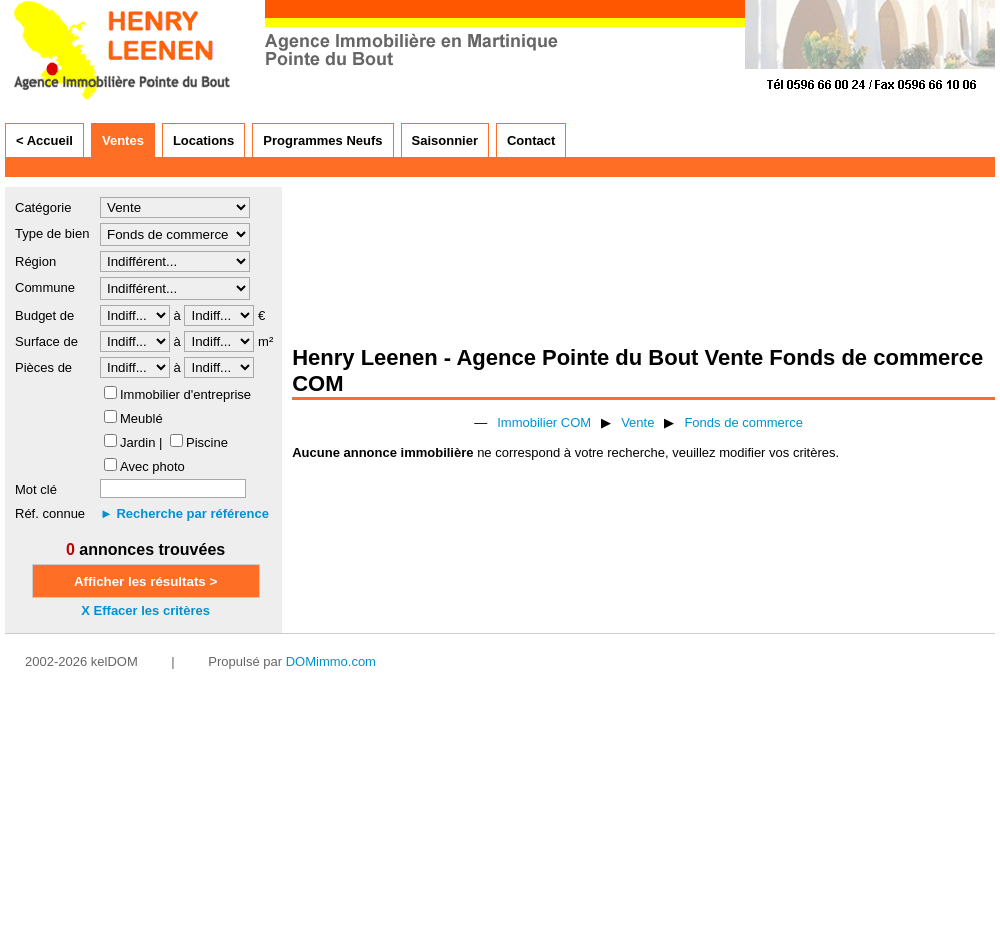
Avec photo (152, 466)
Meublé (141, 418)
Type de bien (52, 233)
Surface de (46, 341)
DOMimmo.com (331, 661)
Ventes (123, 140)
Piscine (207, 442)
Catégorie (43, 207)
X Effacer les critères (145, 610)
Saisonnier (445, 140)
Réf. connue (50, 513)
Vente (637, 422)
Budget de (44, 315)
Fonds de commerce (743, 422)
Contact (531, 140)
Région (35, 261)
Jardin (137, 442)
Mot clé (36, 489)
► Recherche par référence (184, 513)
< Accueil (44, 140)
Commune (45, 287)
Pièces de (43, 367)
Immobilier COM (544, 422)
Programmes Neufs (322, 140)
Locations (203, 140)
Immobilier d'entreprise (185, 394)
